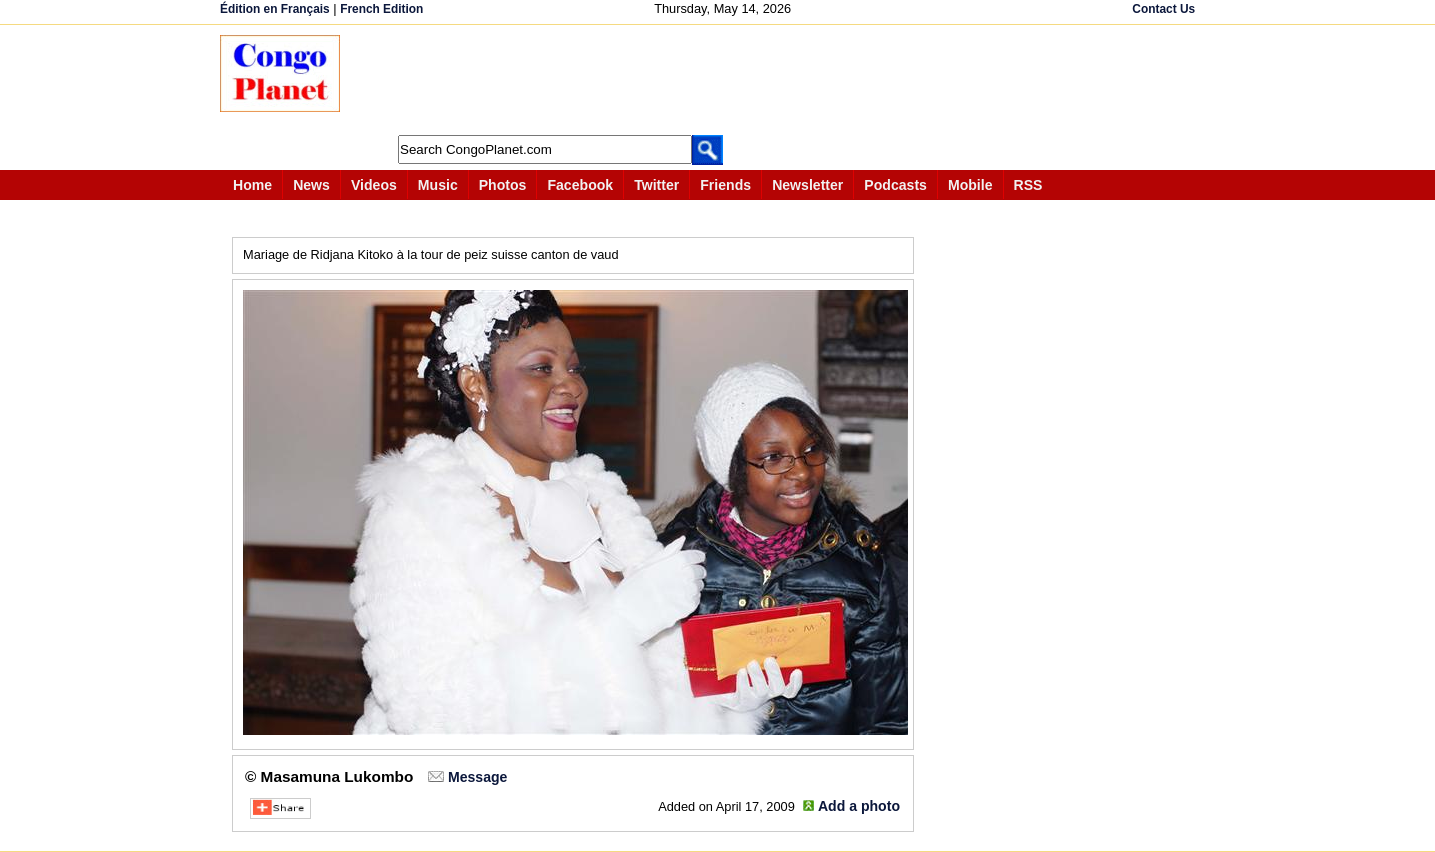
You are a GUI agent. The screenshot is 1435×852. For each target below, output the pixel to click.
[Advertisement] (724, 80)
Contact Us (1163, 9)
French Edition (381, 9)
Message (477, 777)
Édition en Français (275, 9)
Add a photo (859, 806)
